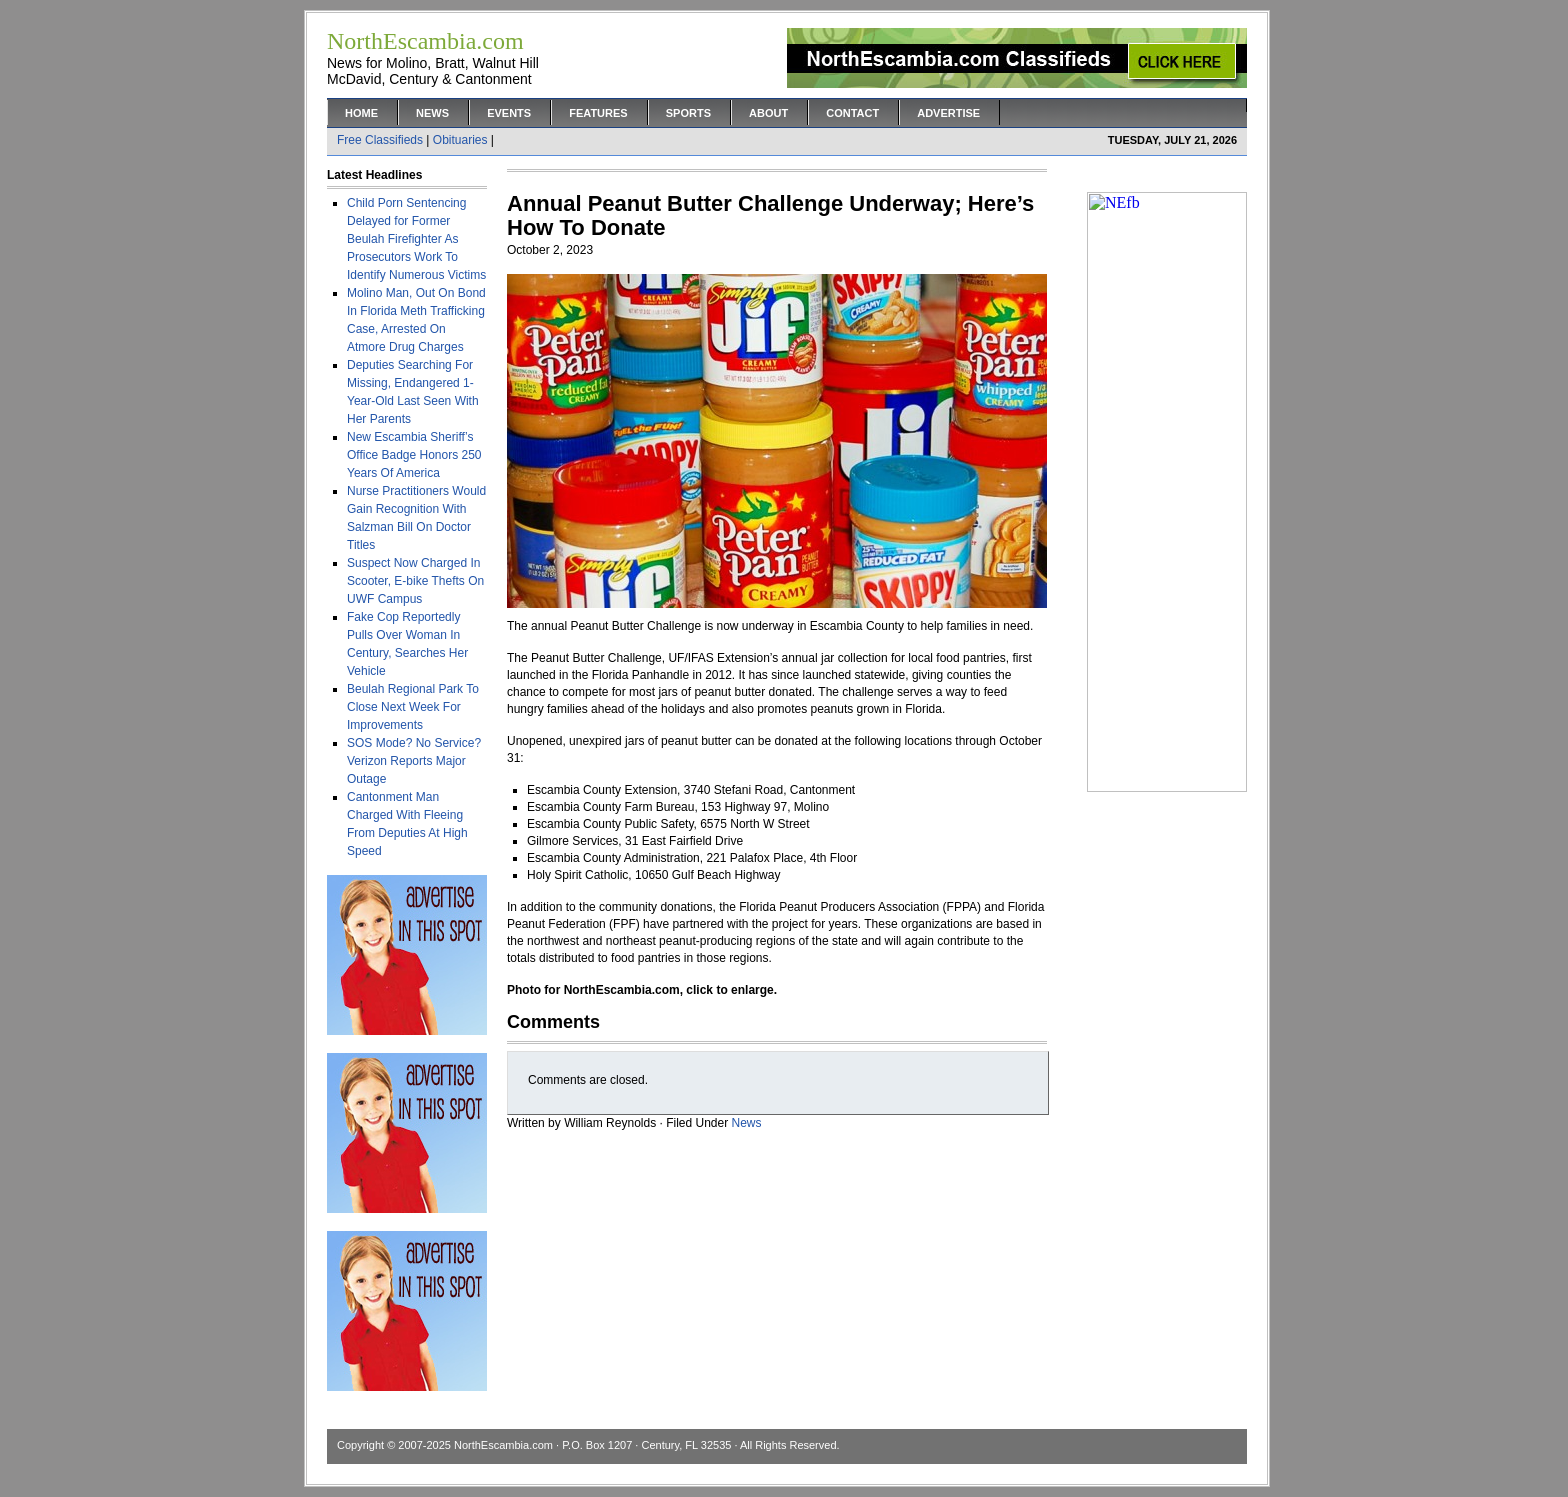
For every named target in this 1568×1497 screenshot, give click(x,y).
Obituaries (460, 140)
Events (509, 113)
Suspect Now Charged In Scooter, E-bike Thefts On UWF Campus (415, 581)
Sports (688, 113)
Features (598, 113)
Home (361, 113)
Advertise (948, 113)
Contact (852, 113)
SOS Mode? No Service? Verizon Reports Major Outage (414, 761)
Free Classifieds (380, 140)
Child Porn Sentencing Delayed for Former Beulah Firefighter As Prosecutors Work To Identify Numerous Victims (416, 239)
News (432, 113)
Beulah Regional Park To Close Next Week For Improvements (413, 707)
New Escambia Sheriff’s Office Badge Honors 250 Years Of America (414, 455)
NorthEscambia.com (503, 1445)
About (768, 113)
